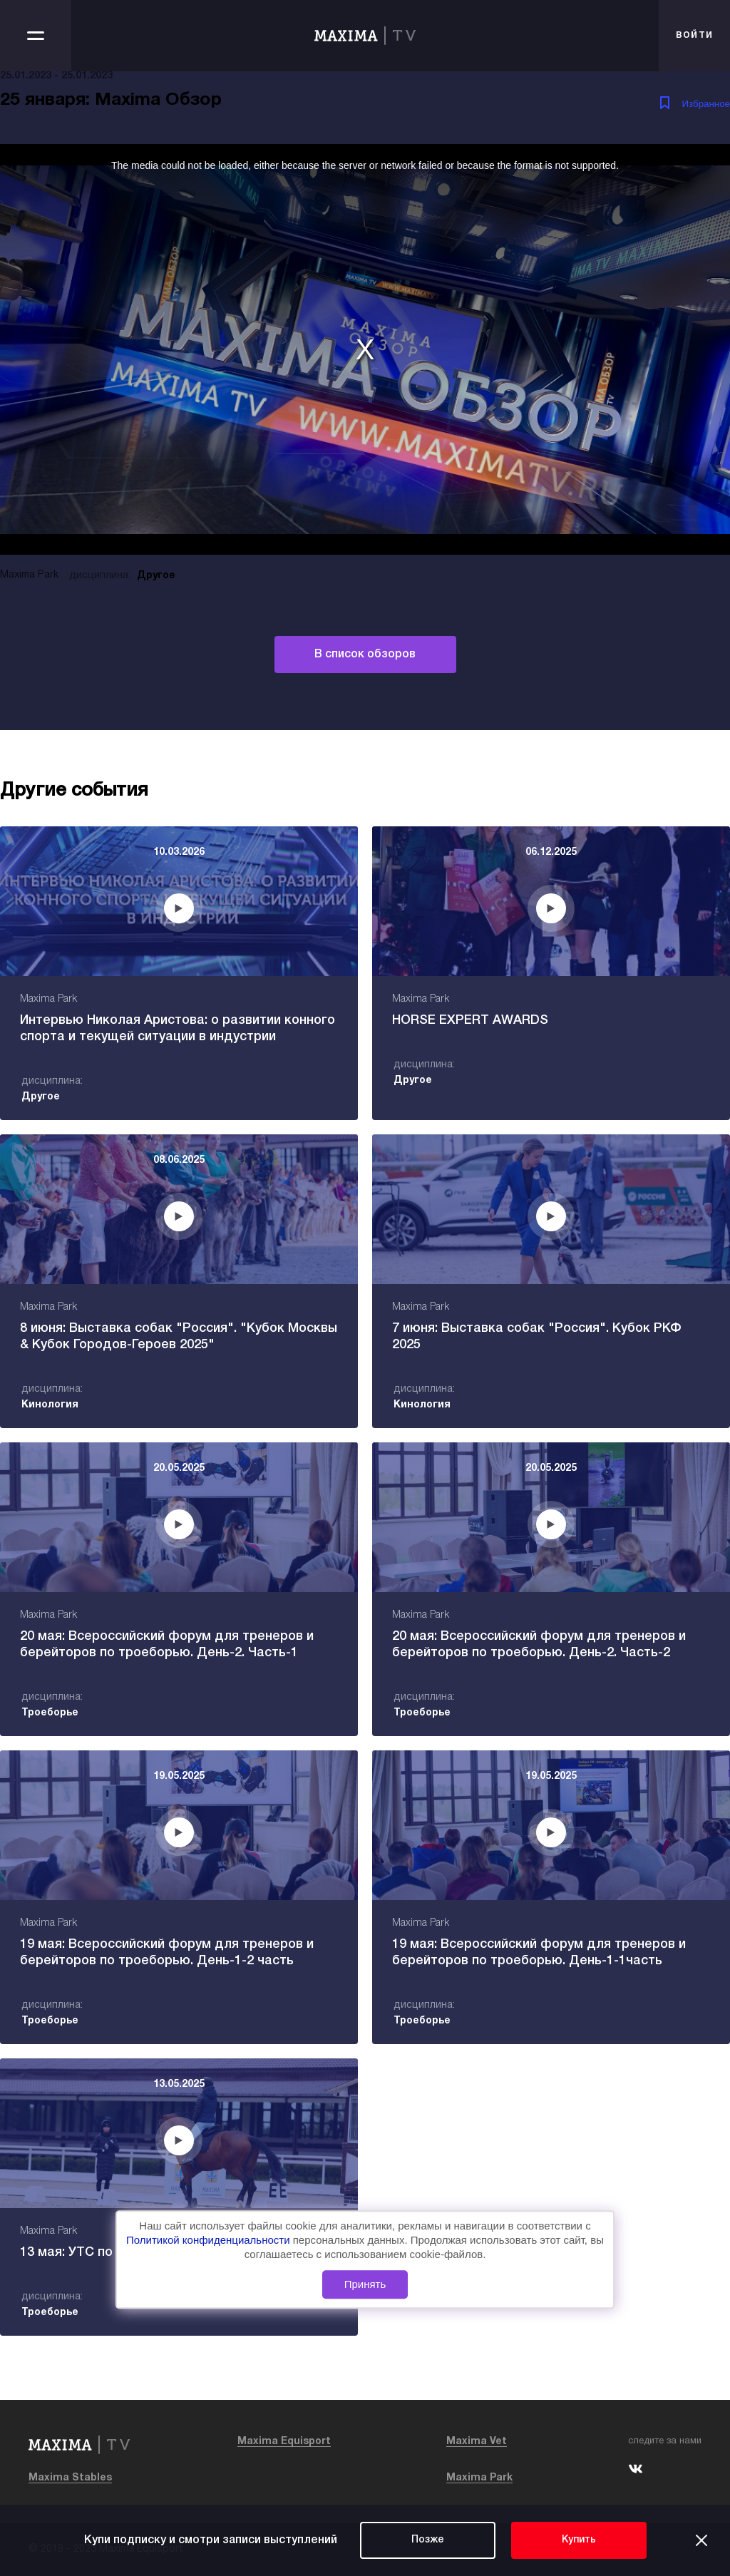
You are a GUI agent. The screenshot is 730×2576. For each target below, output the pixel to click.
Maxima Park (479, 2478)
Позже (427, 2540)
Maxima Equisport (284, 2441)
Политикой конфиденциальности (209, 2240)
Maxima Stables (70, 2478)
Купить (579, 2540)
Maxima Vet (476, 2441)
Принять (365, 2284)
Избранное (706, 103)
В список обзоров (365, 655)
